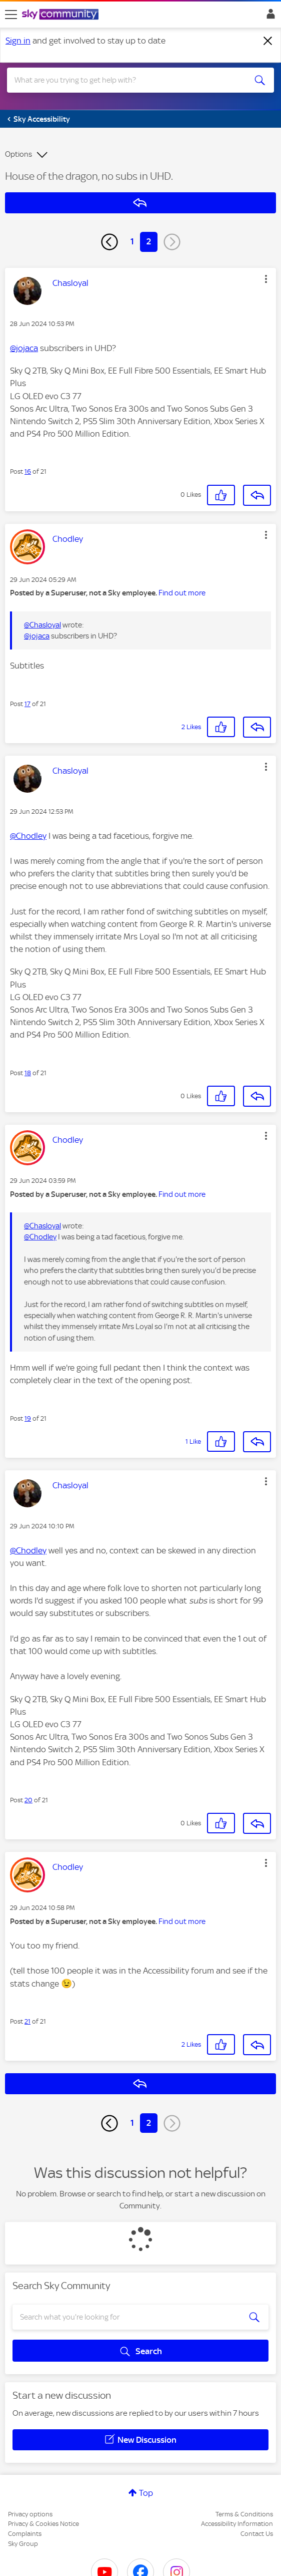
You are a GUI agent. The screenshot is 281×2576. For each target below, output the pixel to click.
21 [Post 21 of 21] (27, 2021)
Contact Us (256, 2533)
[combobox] (127, 80)
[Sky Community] (61, 15)
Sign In (269, 16)
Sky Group (23, 2543)
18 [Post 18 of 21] (27, 1073)
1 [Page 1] (132, 241)
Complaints (25, 2533)
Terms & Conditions (244, 2514)
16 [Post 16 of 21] (27, 471)
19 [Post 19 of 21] (27, 1418)
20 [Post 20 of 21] (28, 1800)
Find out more (182, 592)
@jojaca (24, 348)
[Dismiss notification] (268, 41)
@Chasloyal (42, 624)
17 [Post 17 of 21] (27, 704)
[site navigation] (11, 15)
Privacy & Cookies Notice (43, 2523)
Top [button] (146, 2493)
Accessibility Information (237, 2523)
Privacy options (30, 2514)
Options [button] (18, 154)
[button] (266, 279)
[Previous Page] (110, 242)
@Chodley (28, 836)
